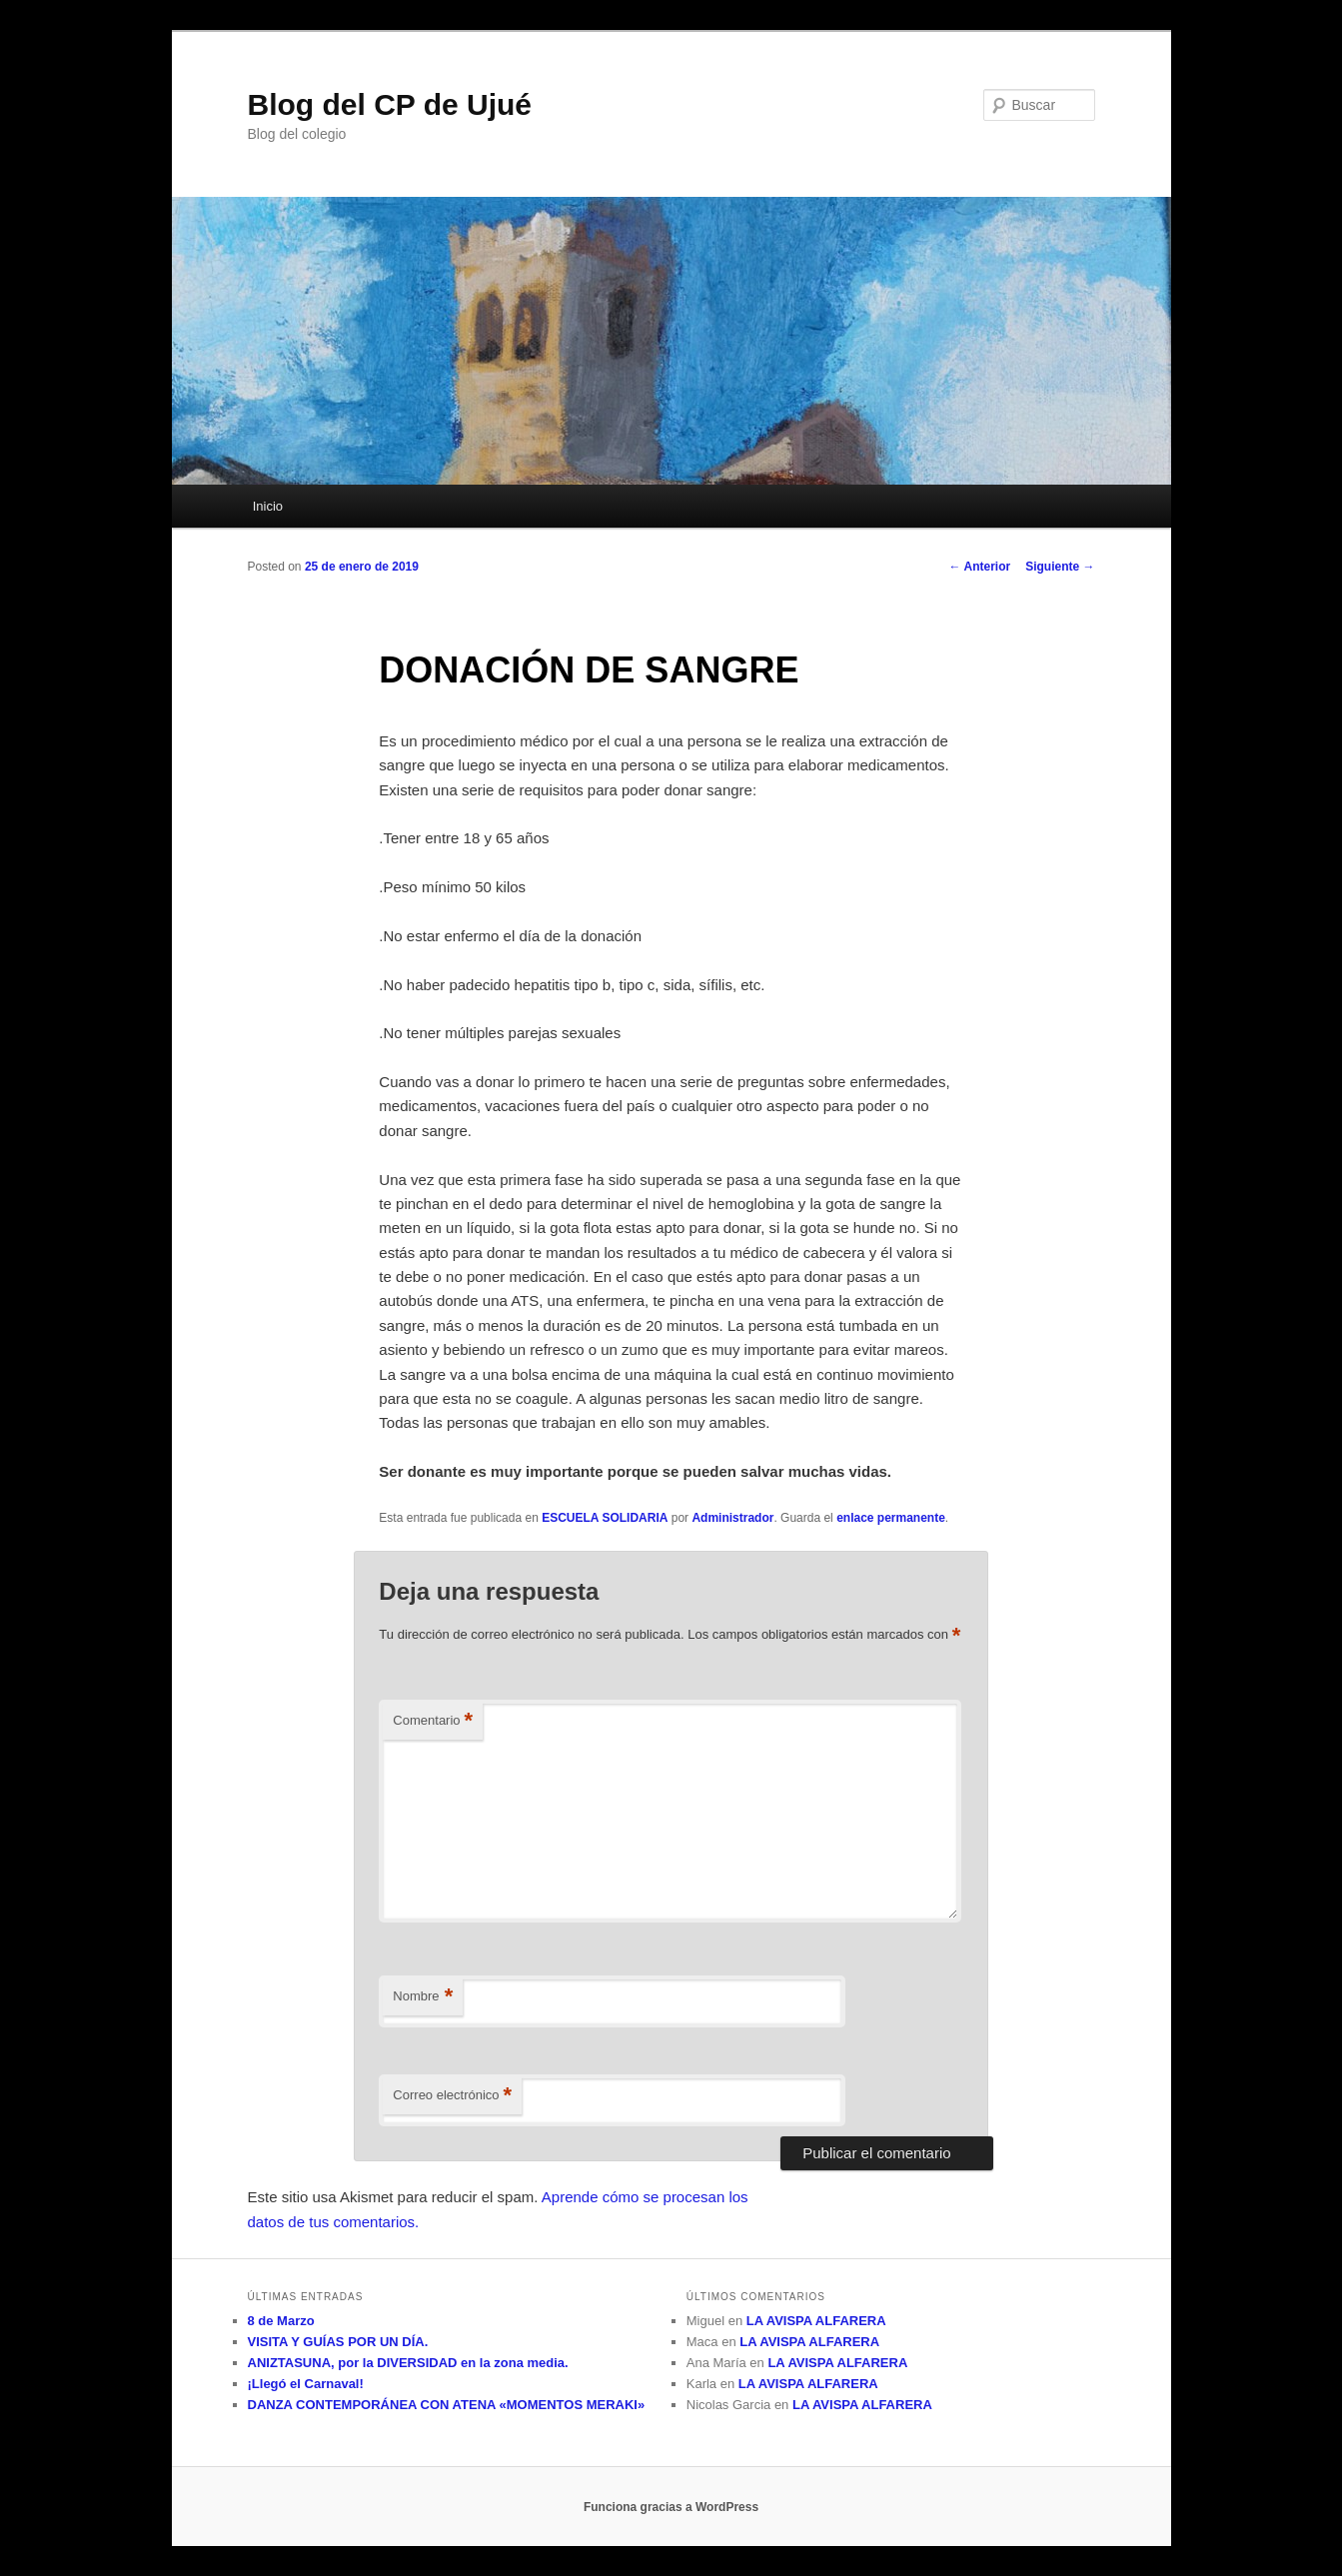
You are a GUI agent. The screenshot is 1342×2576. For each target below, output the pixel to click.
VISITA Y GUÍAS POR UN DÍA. (338, 2341)
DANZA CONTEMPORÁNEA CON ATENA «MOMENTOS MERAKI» (447, 2404)
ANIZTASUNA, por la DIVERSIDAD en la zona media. (408, 2362)
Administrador (732, 1518)
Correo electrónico (452, 2095)
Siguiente (1059, 567)
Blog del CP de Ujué (390, 104)
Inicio (268, 506)
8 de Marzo (281, 2320)
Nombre (423, 1996)
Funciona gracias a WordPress (671, 2507)
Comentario (433, 1721)
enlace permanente (890, 1518)
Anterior (980, 567)
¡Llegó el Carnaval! (306, 2383)
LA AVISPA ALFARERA (816, 2320)
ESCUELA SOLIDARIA (605, 1518)
